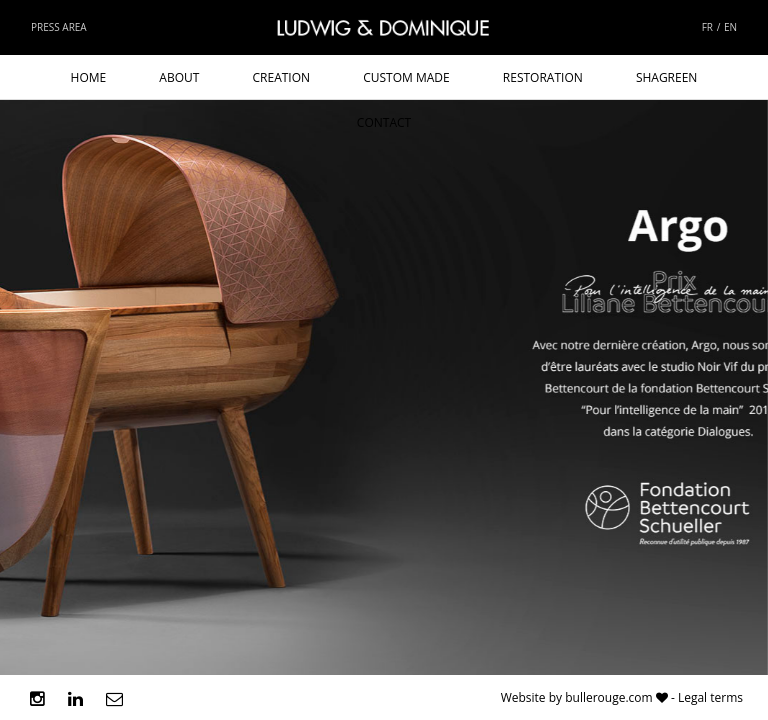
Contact (384, 122)
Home (89, 77)
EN (730, 27)
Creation (282, 77)
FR (707, 27)
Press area (59, 27)
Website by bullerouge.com (577, 697)
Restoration (543, 77)
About (179, 77)
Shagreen (667, 77)
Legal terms (710, 697)
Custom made (406, 77)
